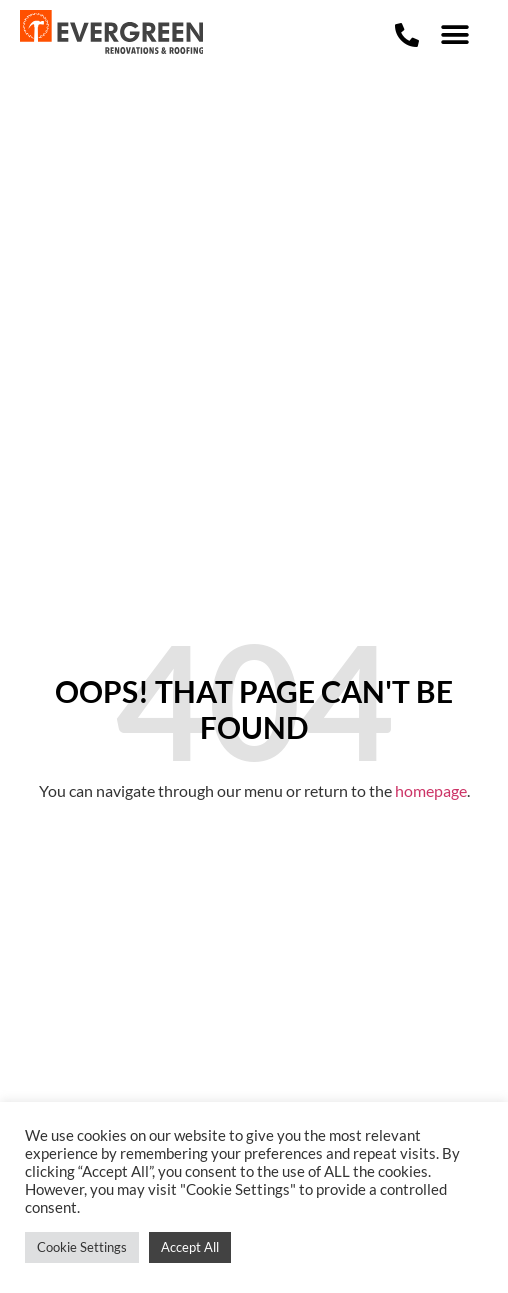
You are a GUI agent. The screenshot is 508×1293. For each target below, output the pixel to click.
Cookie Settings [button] (82, 1247)
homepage (431, 790)
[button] (453, 35)
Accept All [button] (190, 1247)
